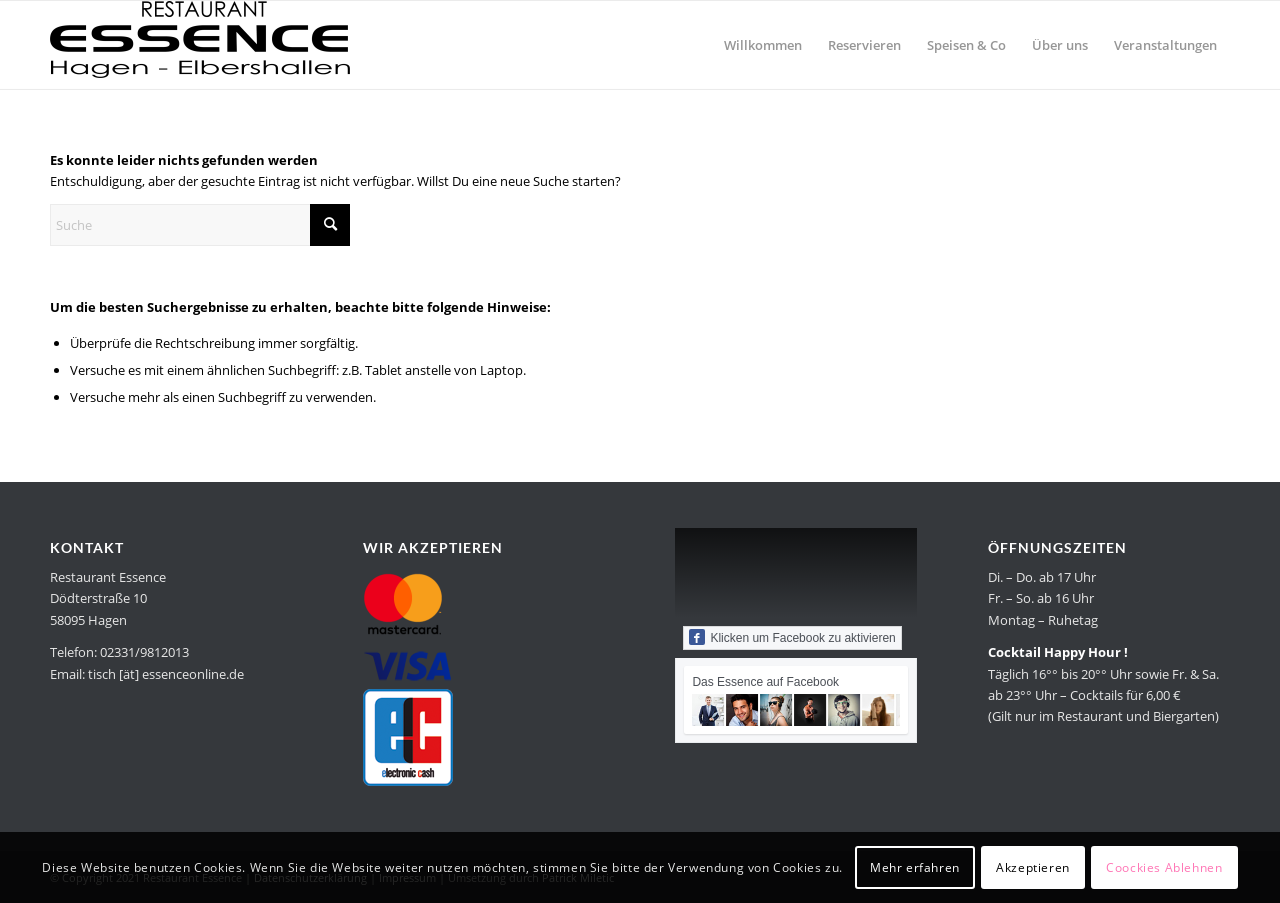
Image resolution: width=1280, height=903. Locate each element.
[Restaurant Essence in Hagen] (200, 45)
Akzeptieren (1033, 867)
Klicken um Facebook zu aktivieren (792, 637)
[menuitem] (763, 45)
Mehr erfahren (915, 867)
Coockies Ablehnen (1164, 867)
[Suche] (200, 225)
